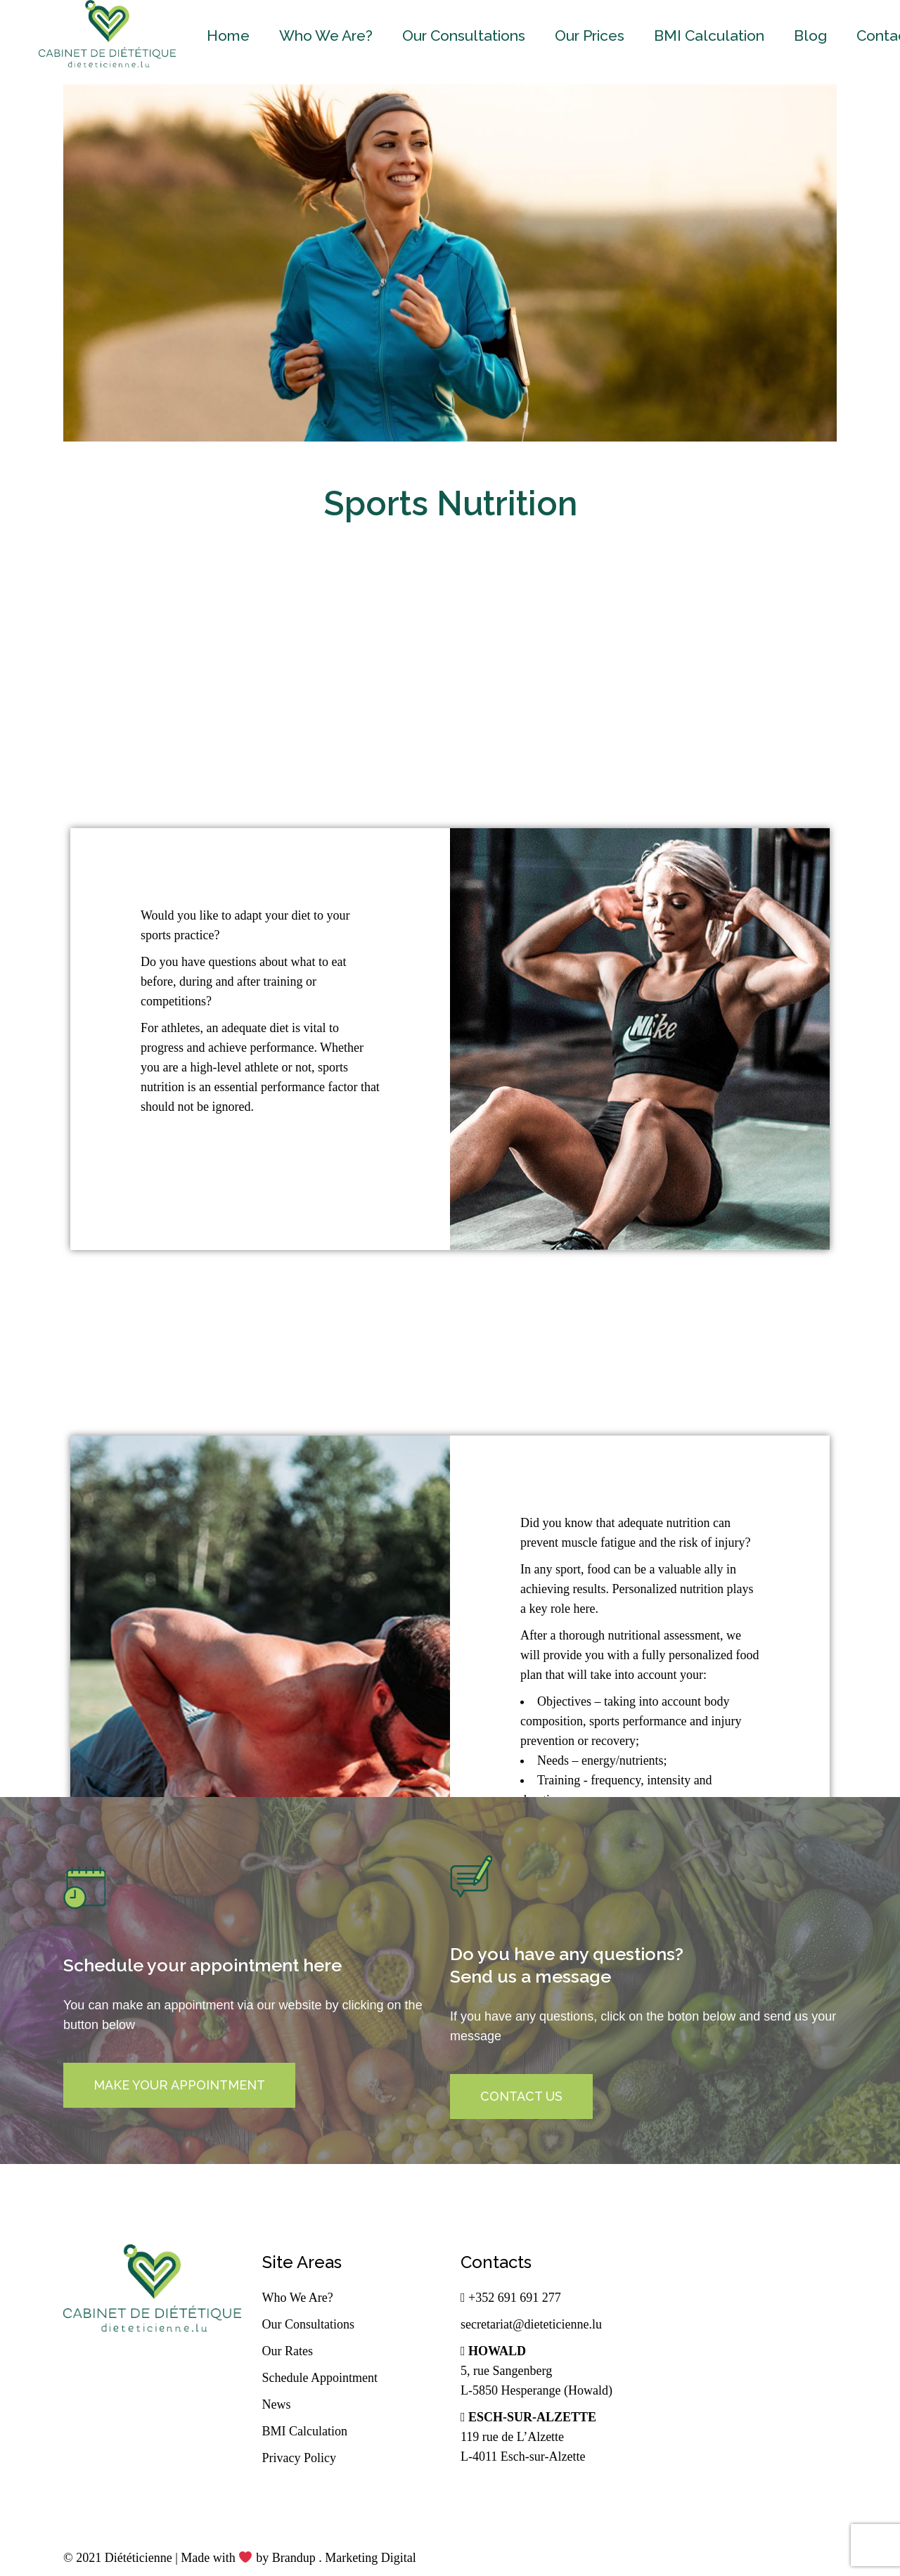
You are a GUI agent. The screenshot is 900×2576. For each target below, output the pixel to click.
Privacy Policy (299, 2458)
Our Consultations (308, 2324)
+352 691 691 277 (511, 2298)
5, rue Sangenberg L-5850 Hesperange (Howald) (536, 2370)
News (276, 2404)
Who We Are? (297, 2298)
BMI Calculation (304, 2431)
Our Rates (287, 2351)
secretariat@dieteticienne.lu (531, 2324)
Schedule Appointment (320, 2378)
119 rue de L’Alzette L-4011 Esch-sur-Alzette (528, 2437)
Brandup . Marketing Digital (344, 2558)
